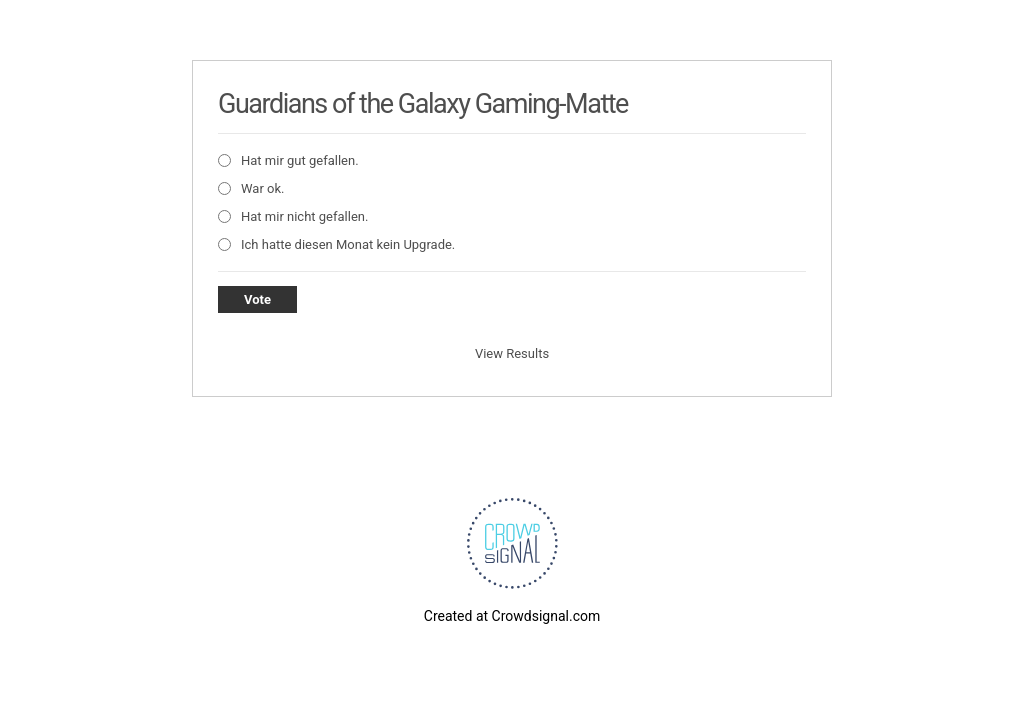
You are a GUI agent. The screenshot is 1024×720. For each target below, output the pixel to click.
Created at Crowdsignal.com (512, 616)
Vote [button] (257, 299)
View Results (512, 353)
